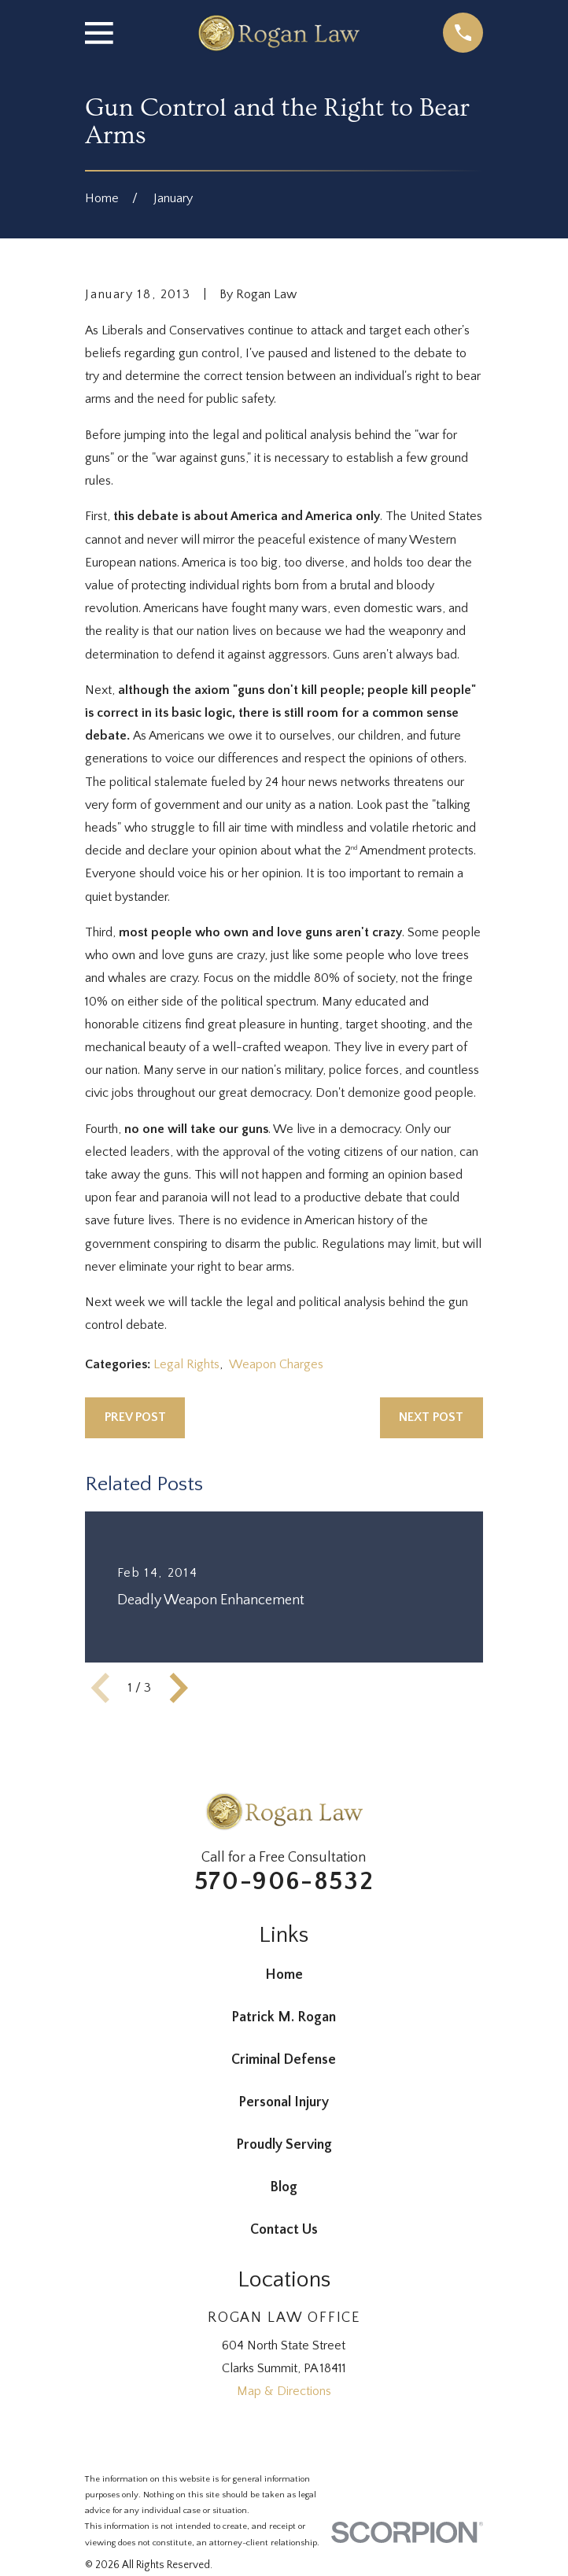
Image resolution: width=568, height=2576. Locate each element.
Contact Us (284, 2230)
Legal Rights (186, 1364)
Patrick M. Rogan (283, 2017)
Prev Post (135, 1417)
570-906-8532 (284, 1881)
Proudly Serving (284, 2145)
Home (284, 1975)
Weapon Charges (276, 1364)
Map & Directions (284, 2391)
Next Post (431, 1417)
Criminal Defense (283, 2060)
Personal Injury (283, 2102)
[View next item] (179, 1688)
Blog (283, 2187)
